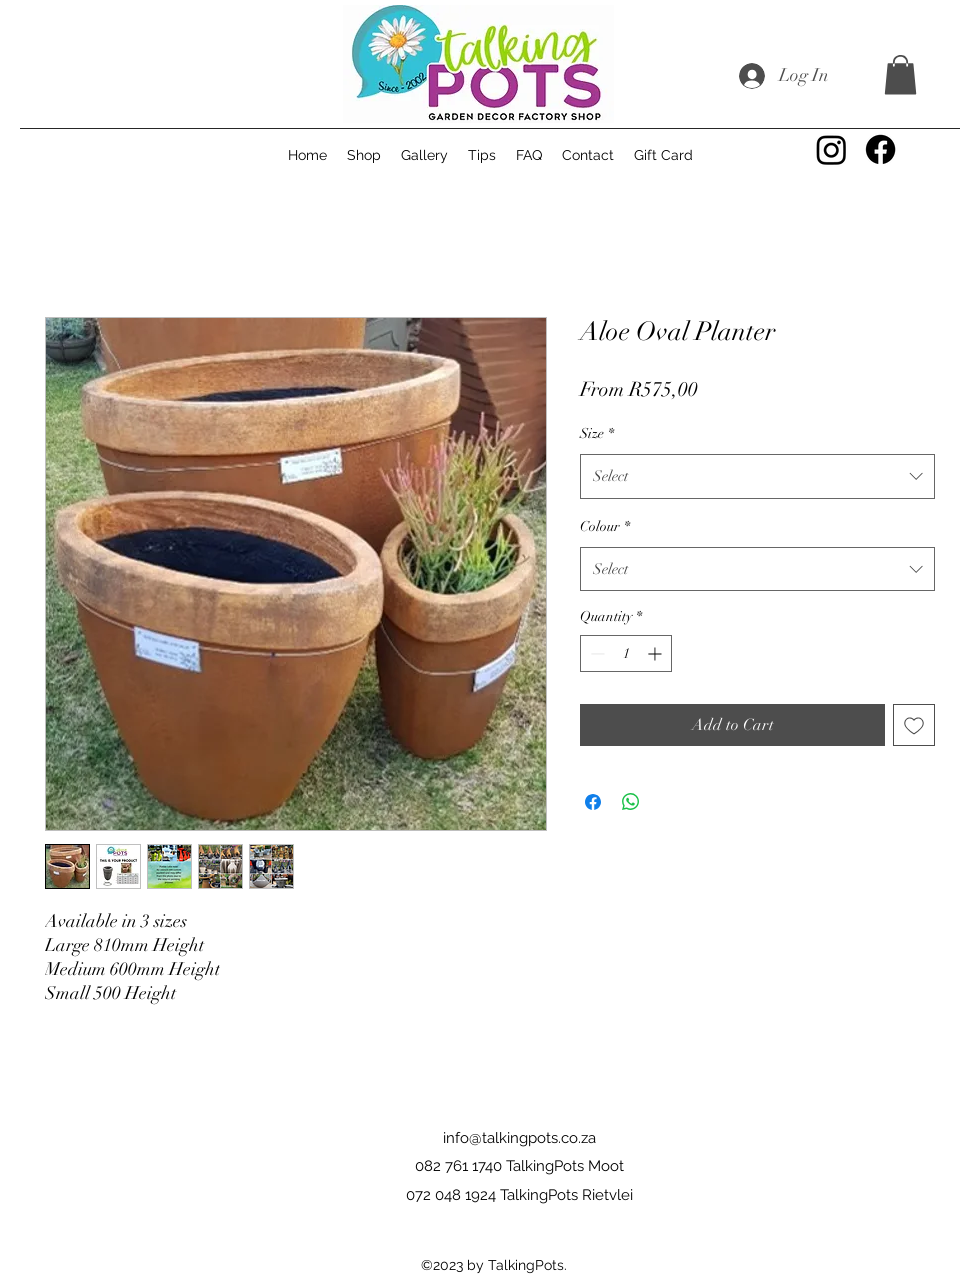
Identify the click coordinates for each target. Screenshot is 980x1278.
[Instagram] (831, 149)
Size (597, 433)
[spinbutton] (626, 653)
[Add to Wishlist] (914, 725)
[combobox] (757, 476)
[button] (900, 74)
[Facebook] (880, 149)
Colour (605, 526)
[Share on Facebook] (593, 802)
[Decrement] (595, 653)
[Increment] (656, 653)
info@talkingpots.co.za (519, 1138)
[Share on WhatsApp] (631, 802)
